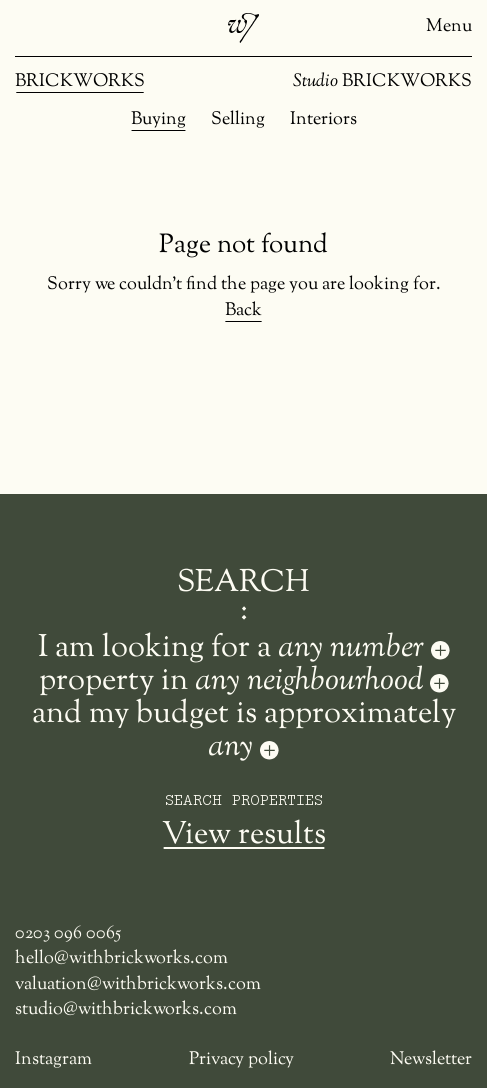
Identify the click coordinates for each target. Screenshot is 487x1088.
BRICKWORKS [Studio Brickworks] (382, 82)
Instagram (53, 1060)
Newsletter (431, 1060)
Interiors (323, 120)
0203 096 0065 (68, 934)
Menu (449, 27)
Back (243, 311)
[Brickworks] (243, 28)
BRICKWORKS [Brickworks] (80, 82)
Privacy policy (241, 1060)
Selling (238, 120)
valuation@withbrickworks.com (138, 985)
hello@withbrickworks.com (121, 959)
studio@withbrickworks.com (126, 1010)
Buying (158, 120)
